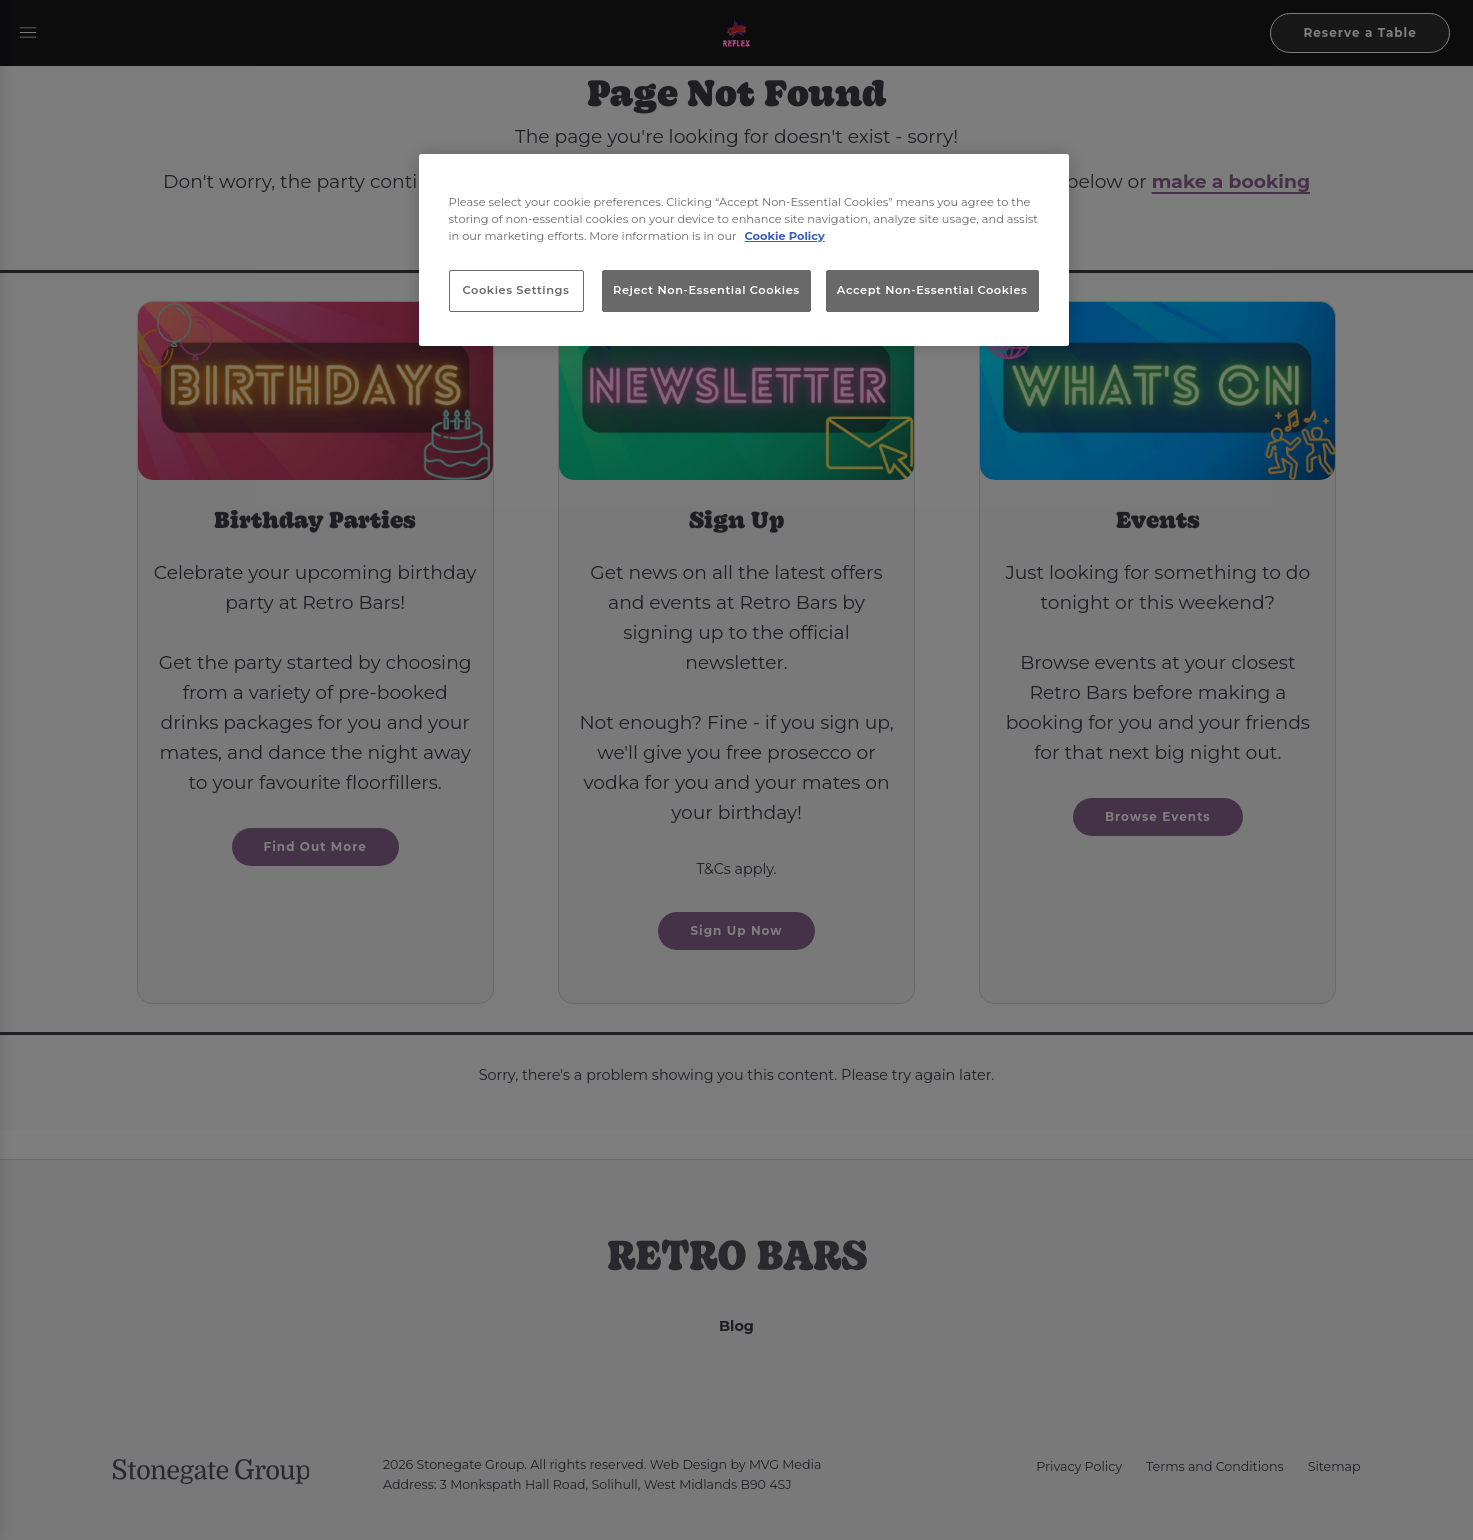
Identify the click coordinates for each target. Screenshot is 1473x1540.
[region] (744, 250)
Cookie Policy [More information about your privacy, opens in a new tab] (785, 236)
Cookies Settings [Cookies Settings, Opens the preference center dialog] (516, 290)
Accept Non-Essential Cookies (932, 290)
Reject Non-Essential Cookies (706, 290)
